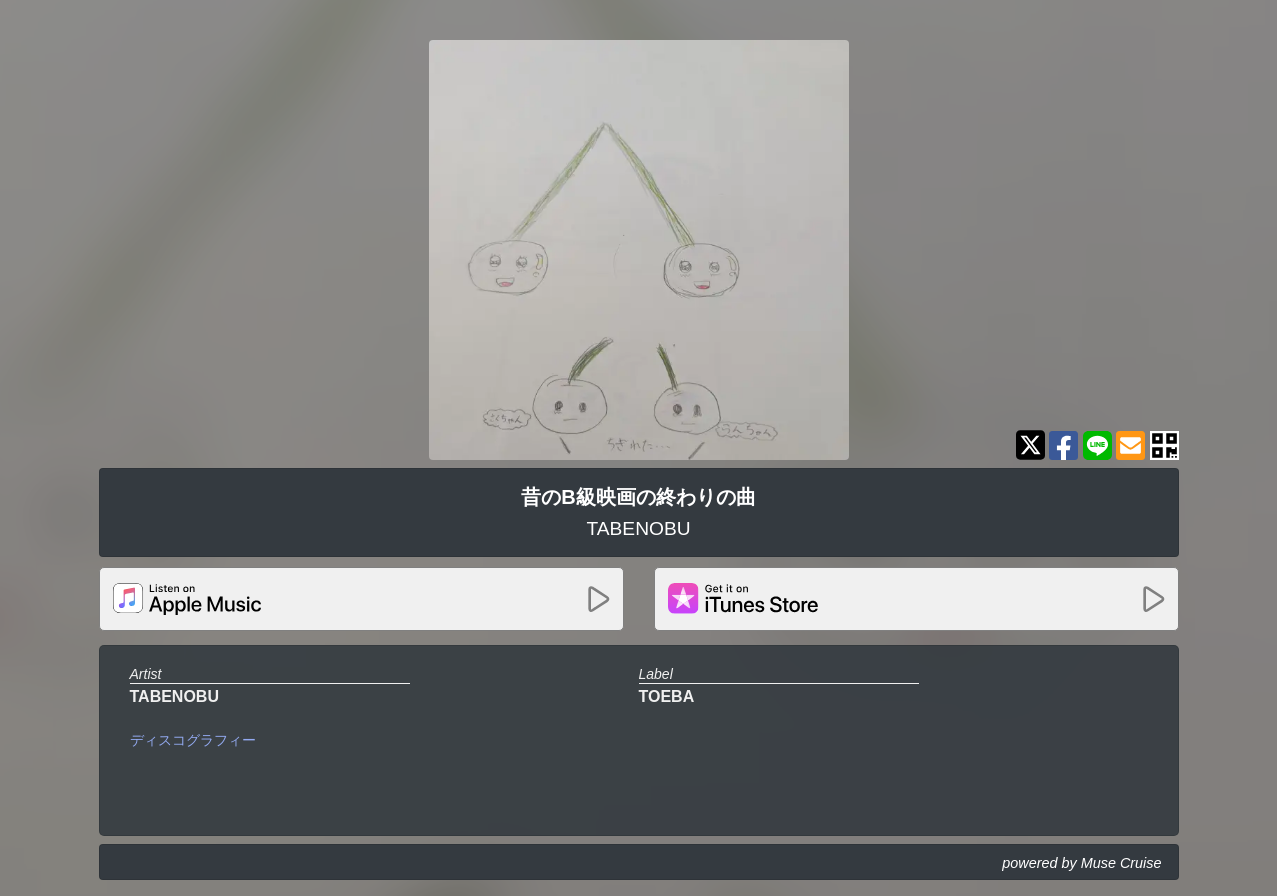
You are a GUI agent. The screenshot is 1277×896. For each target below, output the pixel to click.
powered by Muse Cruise (1081, 863)
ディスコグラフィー (193, 740)
